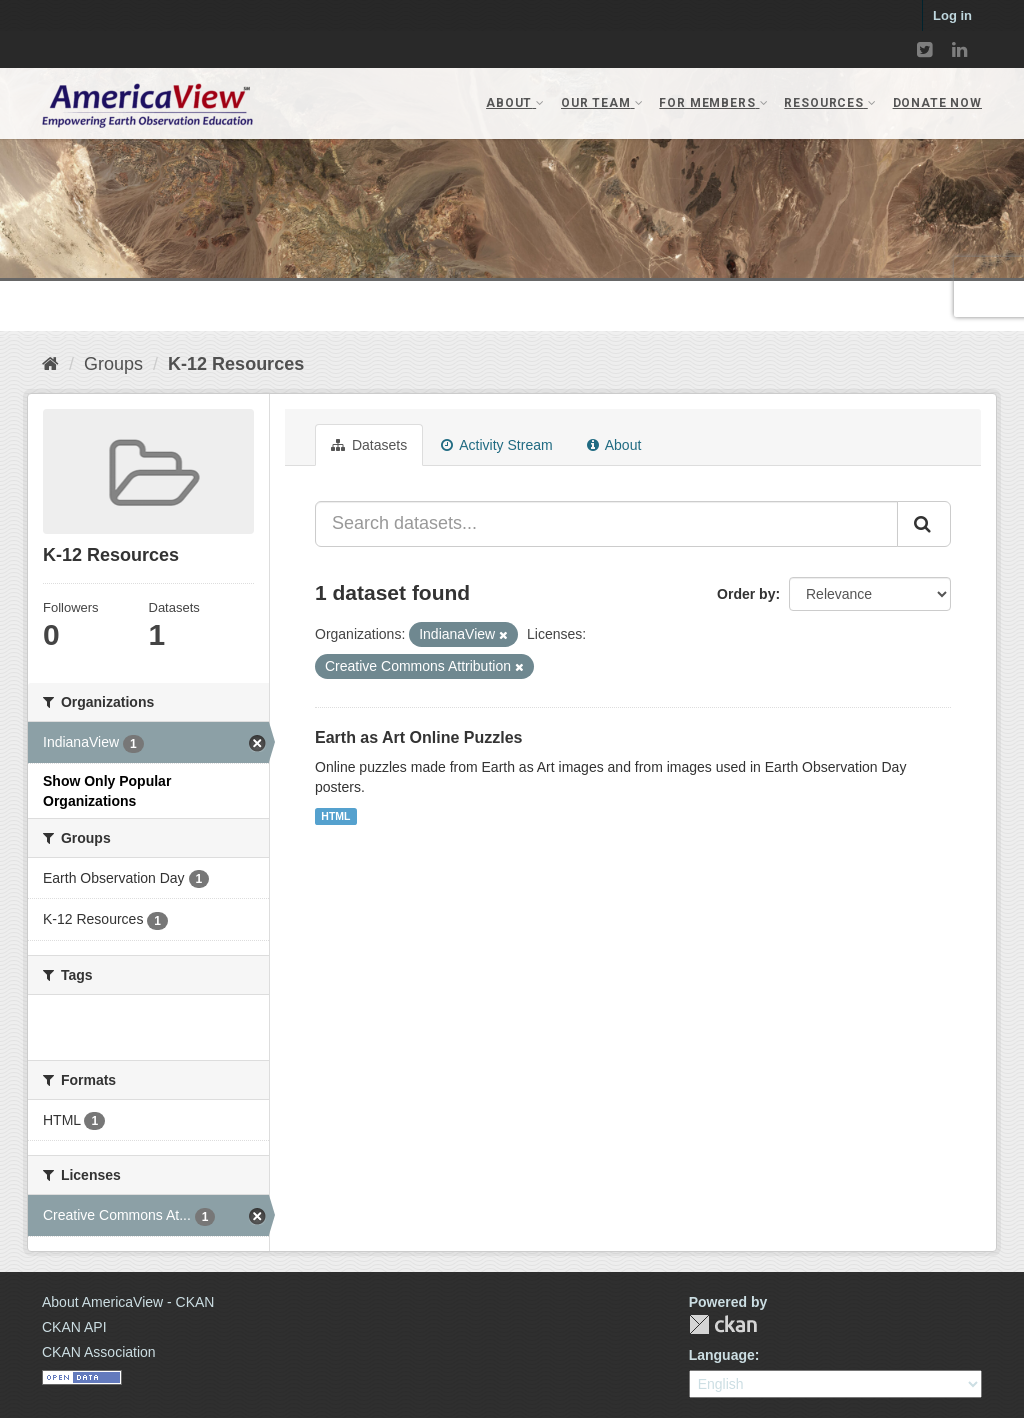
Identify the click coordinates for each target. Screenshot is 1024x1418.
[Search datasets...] (606, 524)
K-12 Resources (236, 364)
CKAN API (74, 1327)
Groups (113, 364)
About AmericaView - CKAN (128, 1302)
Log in (952, 15)
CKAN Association (99, 1352)
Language (722, 1355)
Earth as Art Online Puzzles (418, 737)
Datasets (369, 445)
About (614, 445)
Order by (746, 594)
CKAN (723, 1324)
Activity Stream (496, 445)
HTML (335, 816)
